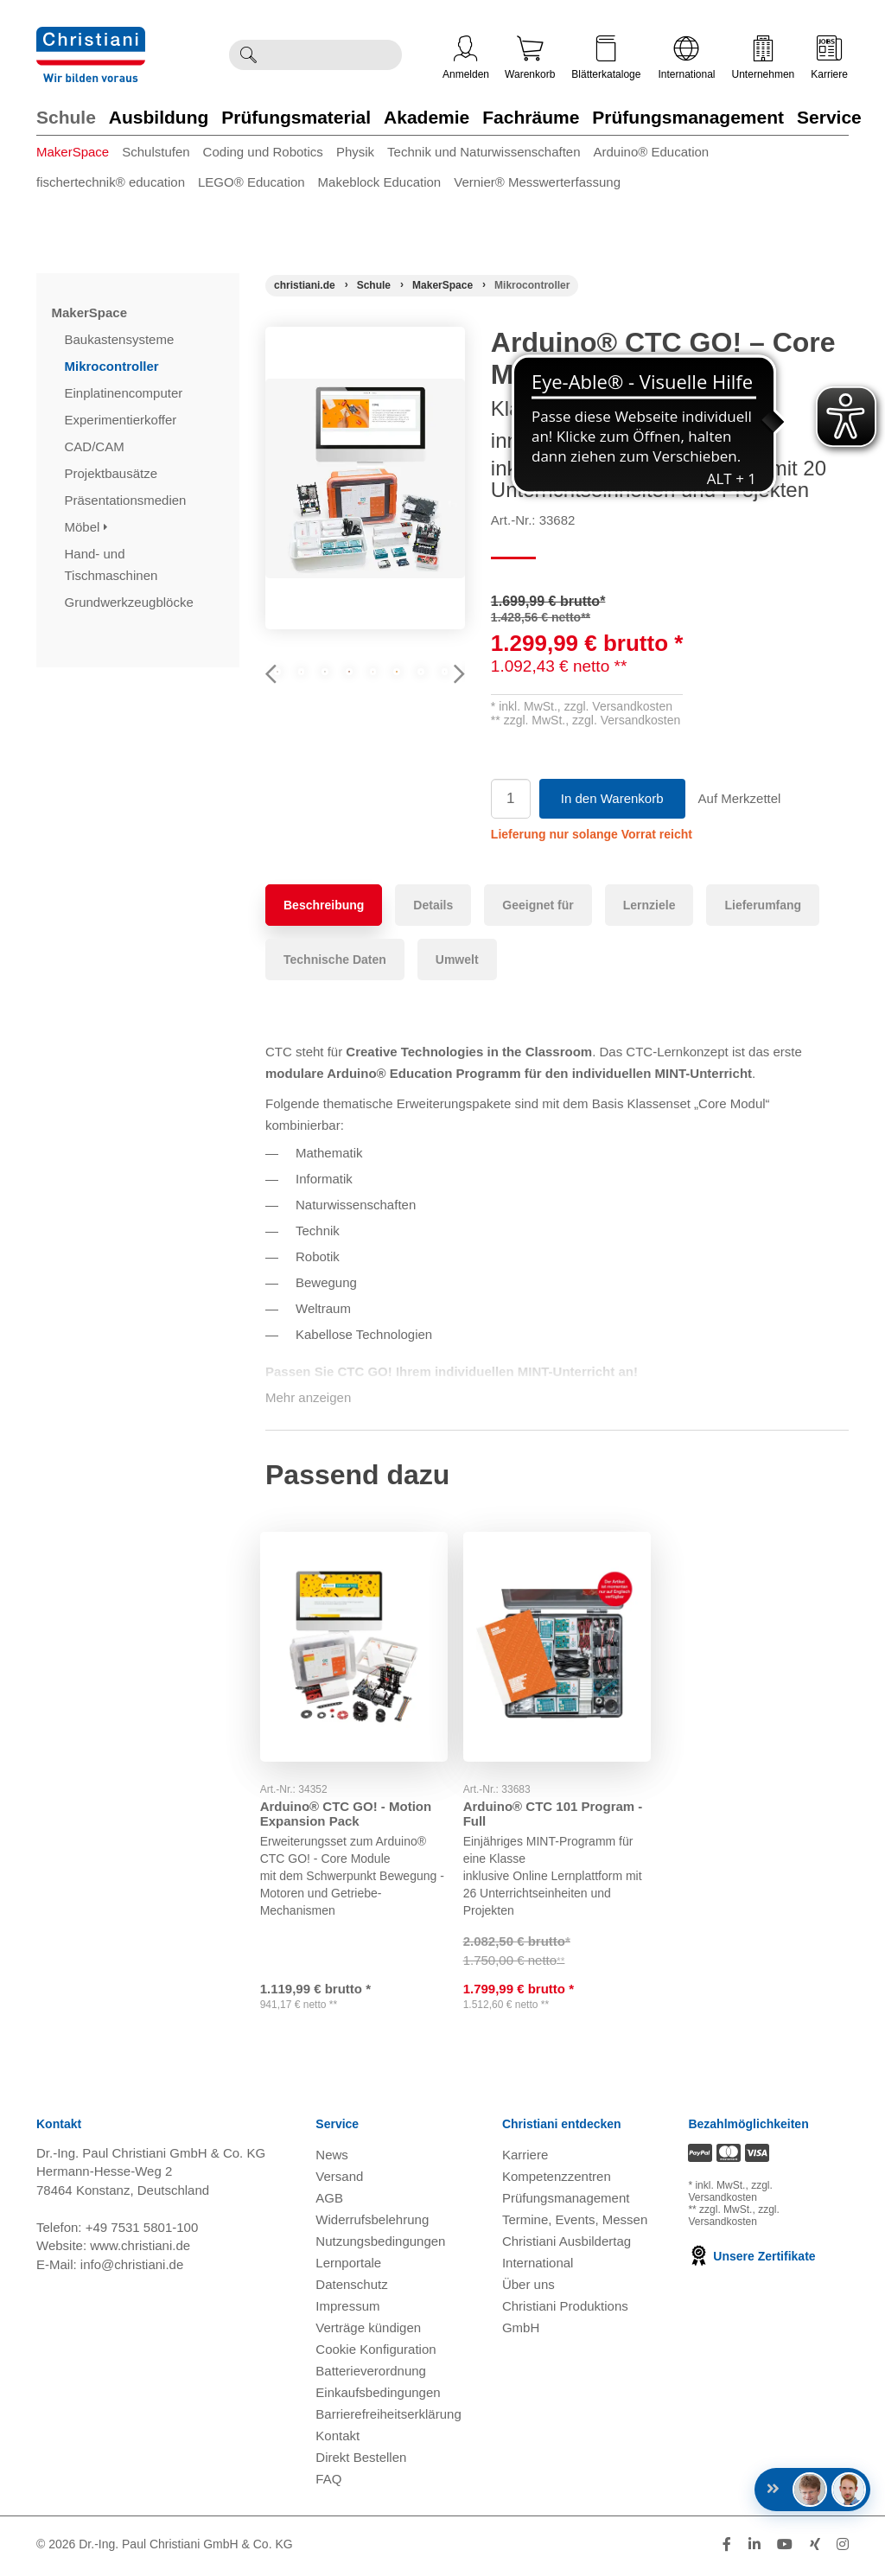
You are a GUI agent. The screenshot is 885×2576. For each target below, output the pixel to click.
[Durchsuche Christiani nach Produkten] (334, 55)
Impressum (347, 2309)
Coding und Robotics (263, 151)
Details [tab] (433, 905)
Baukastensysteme (121, 339)
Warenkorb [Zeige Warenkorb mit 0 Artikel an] (530, 57)
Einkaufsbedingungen (377, 2395)
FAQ (328, 2482)
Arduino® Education (652, 151)
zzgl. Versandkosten (618, 706)
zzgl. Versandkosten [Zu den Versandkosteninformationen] (730, 2195)
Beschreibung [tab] (323, 905)
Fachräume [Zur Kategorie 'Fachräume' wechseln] (530, 117)
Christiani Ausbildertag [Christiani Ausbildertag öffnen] (566, 2244)
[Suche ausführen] (248, 55)
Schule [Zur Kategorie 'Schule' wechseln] (66, 117)
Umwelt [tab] (457, 959)
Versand (339, 2179)
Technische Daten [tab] (334, 959)
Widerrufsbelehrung (372, 2223)
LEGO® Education (251, 182)
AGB (329, 2201)
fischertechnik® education (110, 182)
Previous (278, 698)
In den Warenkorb (612, 798)
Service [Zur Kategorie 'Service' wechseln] (829, 117)
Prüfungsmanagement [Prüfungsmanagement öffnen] (566, 2201)
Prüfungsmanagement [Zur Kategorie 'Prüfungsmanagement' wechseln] (688, 117)
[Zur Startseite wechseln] (90, 37)
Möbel (86, 527)
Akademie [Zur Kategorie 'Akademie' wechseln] (426, 117)
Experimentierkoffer (123, 419)
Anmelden (465, 57)
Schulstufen (155, 151)
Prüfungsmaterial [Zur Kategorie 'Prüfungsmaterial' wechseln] (296, 117)
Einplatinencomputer (126, 393)
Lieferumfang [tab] (762, 905)
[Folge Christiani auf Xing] (815, 2548)
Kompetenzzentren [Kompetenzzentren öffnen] (556, 2179)
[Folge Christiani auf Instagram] (843, 2548)
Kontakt (337, 2439)
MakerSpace (72, 151)
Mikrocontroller (113, 366)
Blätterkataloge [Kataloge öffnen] (605, 57)
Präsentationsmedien (127, 500)
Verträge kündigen (368, 2331)
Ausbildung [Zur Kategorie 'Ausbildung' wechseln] (158, 117)
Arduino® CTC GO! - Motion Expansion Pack (351, 1799)
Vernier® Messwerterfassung (537, 182)
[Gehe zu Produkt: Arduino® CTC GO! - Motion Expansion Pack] (354, 1639)
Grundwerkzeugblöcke (131, 602)
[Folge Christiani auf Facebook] (727, 2548)
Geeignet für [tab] (537, 905)
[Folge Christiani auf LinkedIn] (754, 2548)
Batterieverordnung (370, 2374)
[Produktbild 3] (431, 692)
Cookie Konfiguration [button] (375, 2352)
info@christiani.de (131, 2267)
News (331, 2158)
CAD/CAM (96, 446)
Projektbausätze (113, 473)
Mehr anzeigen (308, 1397)
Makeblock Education (380, 182)
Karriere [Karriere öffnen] (829, 57)
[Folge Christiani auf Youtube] (785, 2548)
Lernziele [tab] (649, 905)
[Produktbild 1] (298, 692)
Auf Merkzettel (739, 798)
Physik (355, 151)
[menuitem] (79, 155)
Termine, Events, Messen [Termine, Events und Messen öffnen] (574, 2223)
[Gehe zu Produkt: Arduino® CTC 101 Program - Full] (557, 1639)
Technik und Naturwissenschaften (483, 151)
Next (452, 698)
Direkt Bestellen (360, 2460)
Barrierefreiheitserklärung (388, 2417)
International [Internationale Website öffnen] (686, 57)
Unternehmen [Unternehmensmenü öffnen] (763, 57)
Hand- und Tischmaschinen (113, 564)
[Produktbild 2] (365, 692)
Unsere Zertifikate (751, 2260)
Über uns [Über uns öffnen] (528, 2287)
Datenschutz (351, 2287)
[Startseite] (304, 285)
